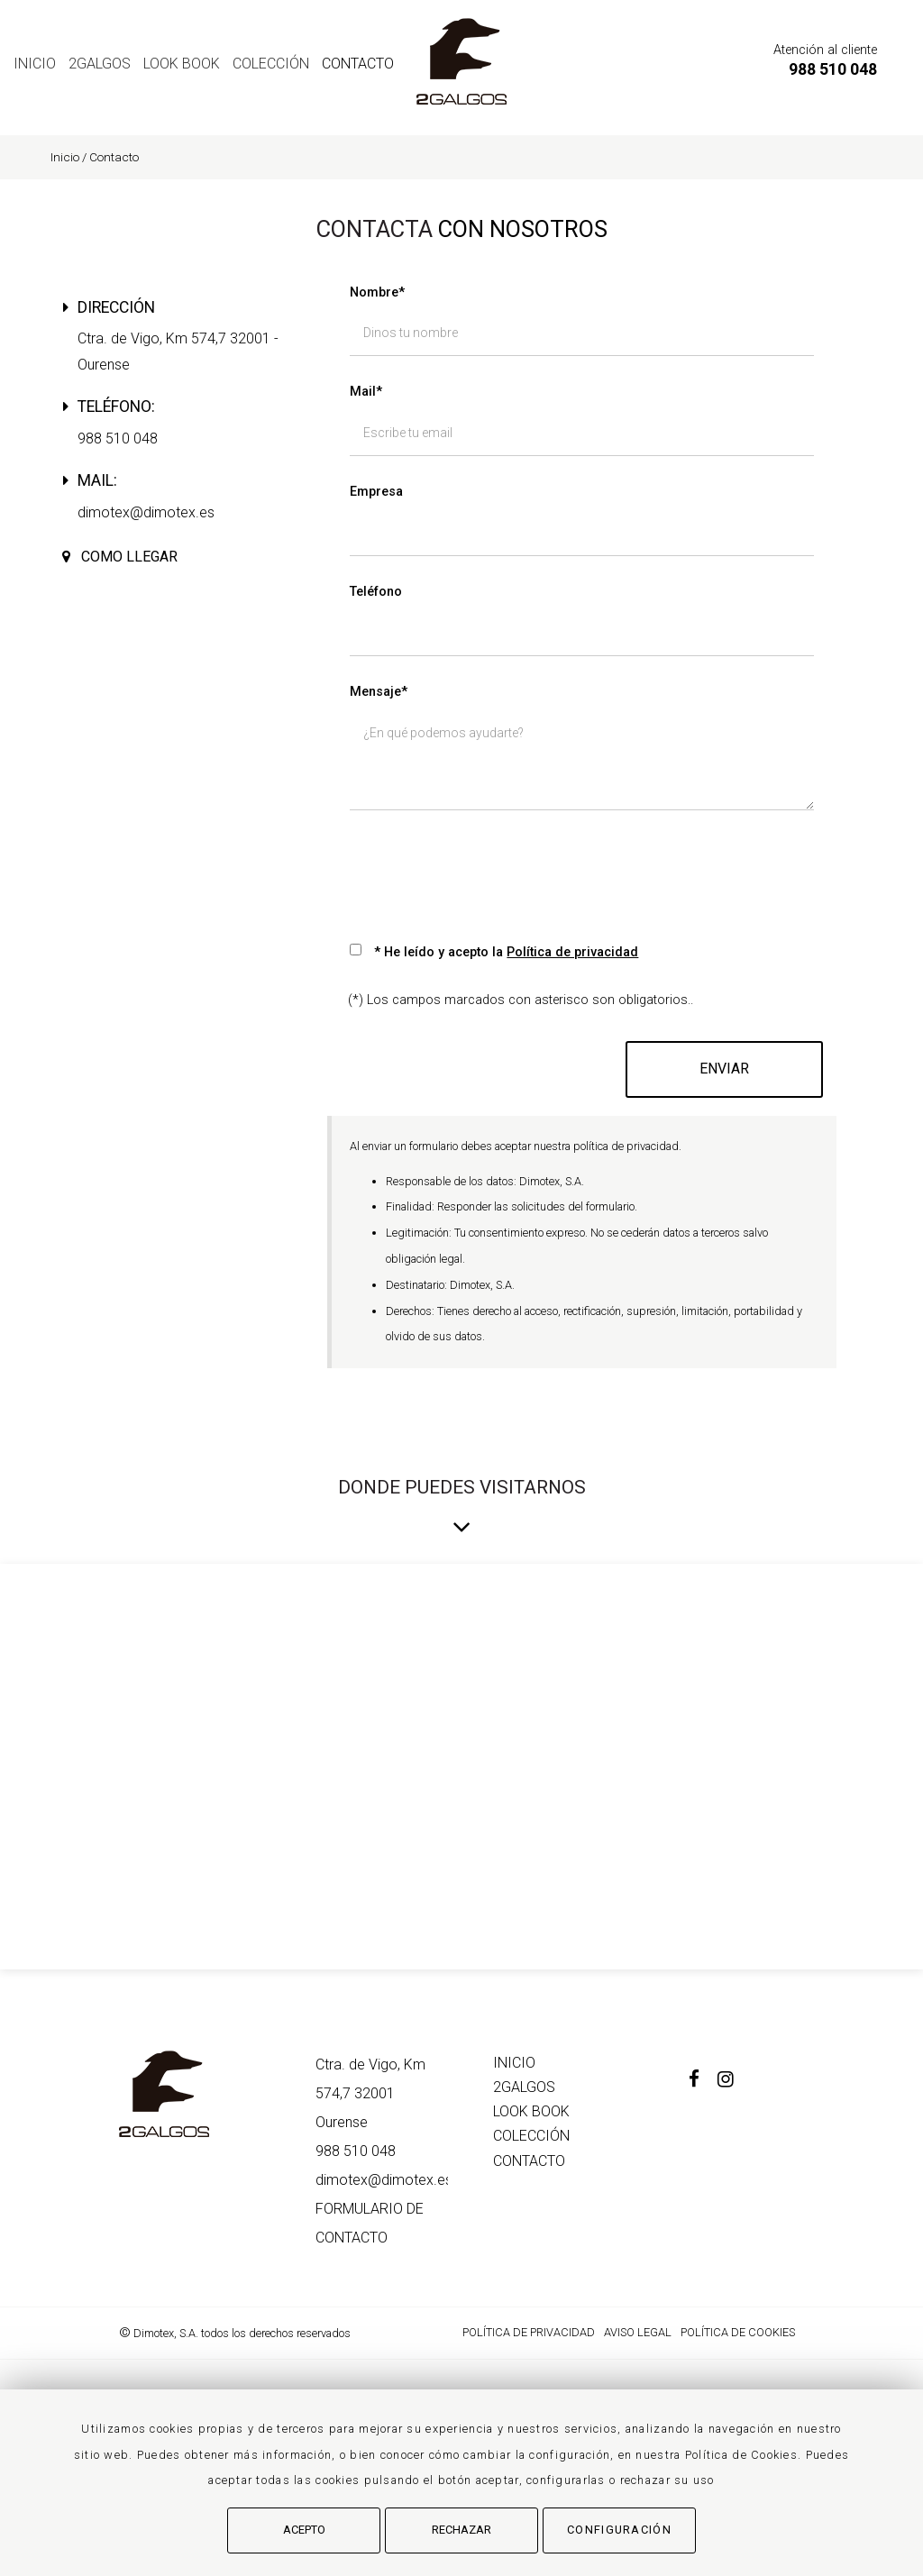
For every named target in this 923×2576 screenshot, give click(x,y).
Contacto (358, 63)
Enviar (724, 1068)
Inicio (35, 63)
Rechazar (461, 2529)
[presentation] (487, 869)
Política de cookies (738, 2332)
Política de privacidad (572, 952)
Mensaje (378, 691)
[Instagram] (734, 2080)
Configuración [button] (619, 2529)
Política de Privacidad (528, 2332)
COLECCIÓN (271, 63)
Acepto (304, 2529)
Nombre (377, 292)
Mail (366, 391)
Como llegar (129, 556)
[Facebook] (703, 2080)
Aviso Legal (638, 2332)
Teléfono (376, 591)
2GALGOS (100, 63)
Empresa (376, 491)
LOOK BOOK (181, 63)
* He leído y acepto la (506, 952)
